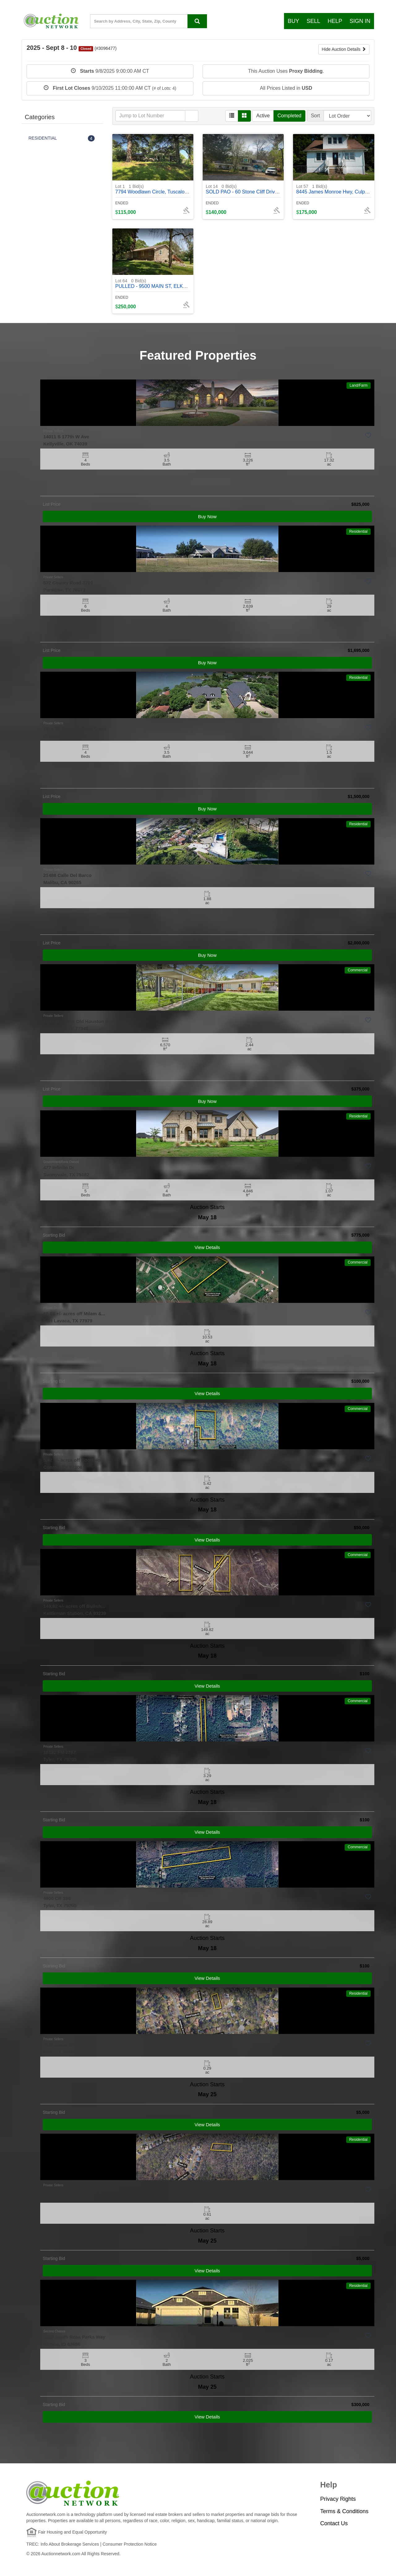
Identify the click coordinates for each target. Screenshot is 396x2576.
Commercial (358, 970)
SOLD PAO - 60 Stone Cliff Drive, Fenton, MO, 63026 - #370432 (276, 189)
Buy (293, 21)
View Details (207, 1247)
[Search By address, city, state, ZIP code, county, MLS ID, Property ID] (197, 21)
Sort (315, 115)
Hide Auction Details (344, 49)
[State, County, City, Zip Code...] (148, 21)
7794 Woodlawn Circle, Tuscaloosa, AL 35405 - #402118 (177, 189)
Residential (358, 531)
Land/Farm (359, 385)
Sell (313, 21)
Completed (289, 115)
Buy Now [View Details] (207, 516)
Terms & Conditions (344, 2511)
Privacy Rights (338, 2499)
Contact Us (334, 2523)
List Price (52, 504)
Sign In (360, 21)
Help (335, 21)
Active (263, 115)
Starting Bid (54, 1235)
